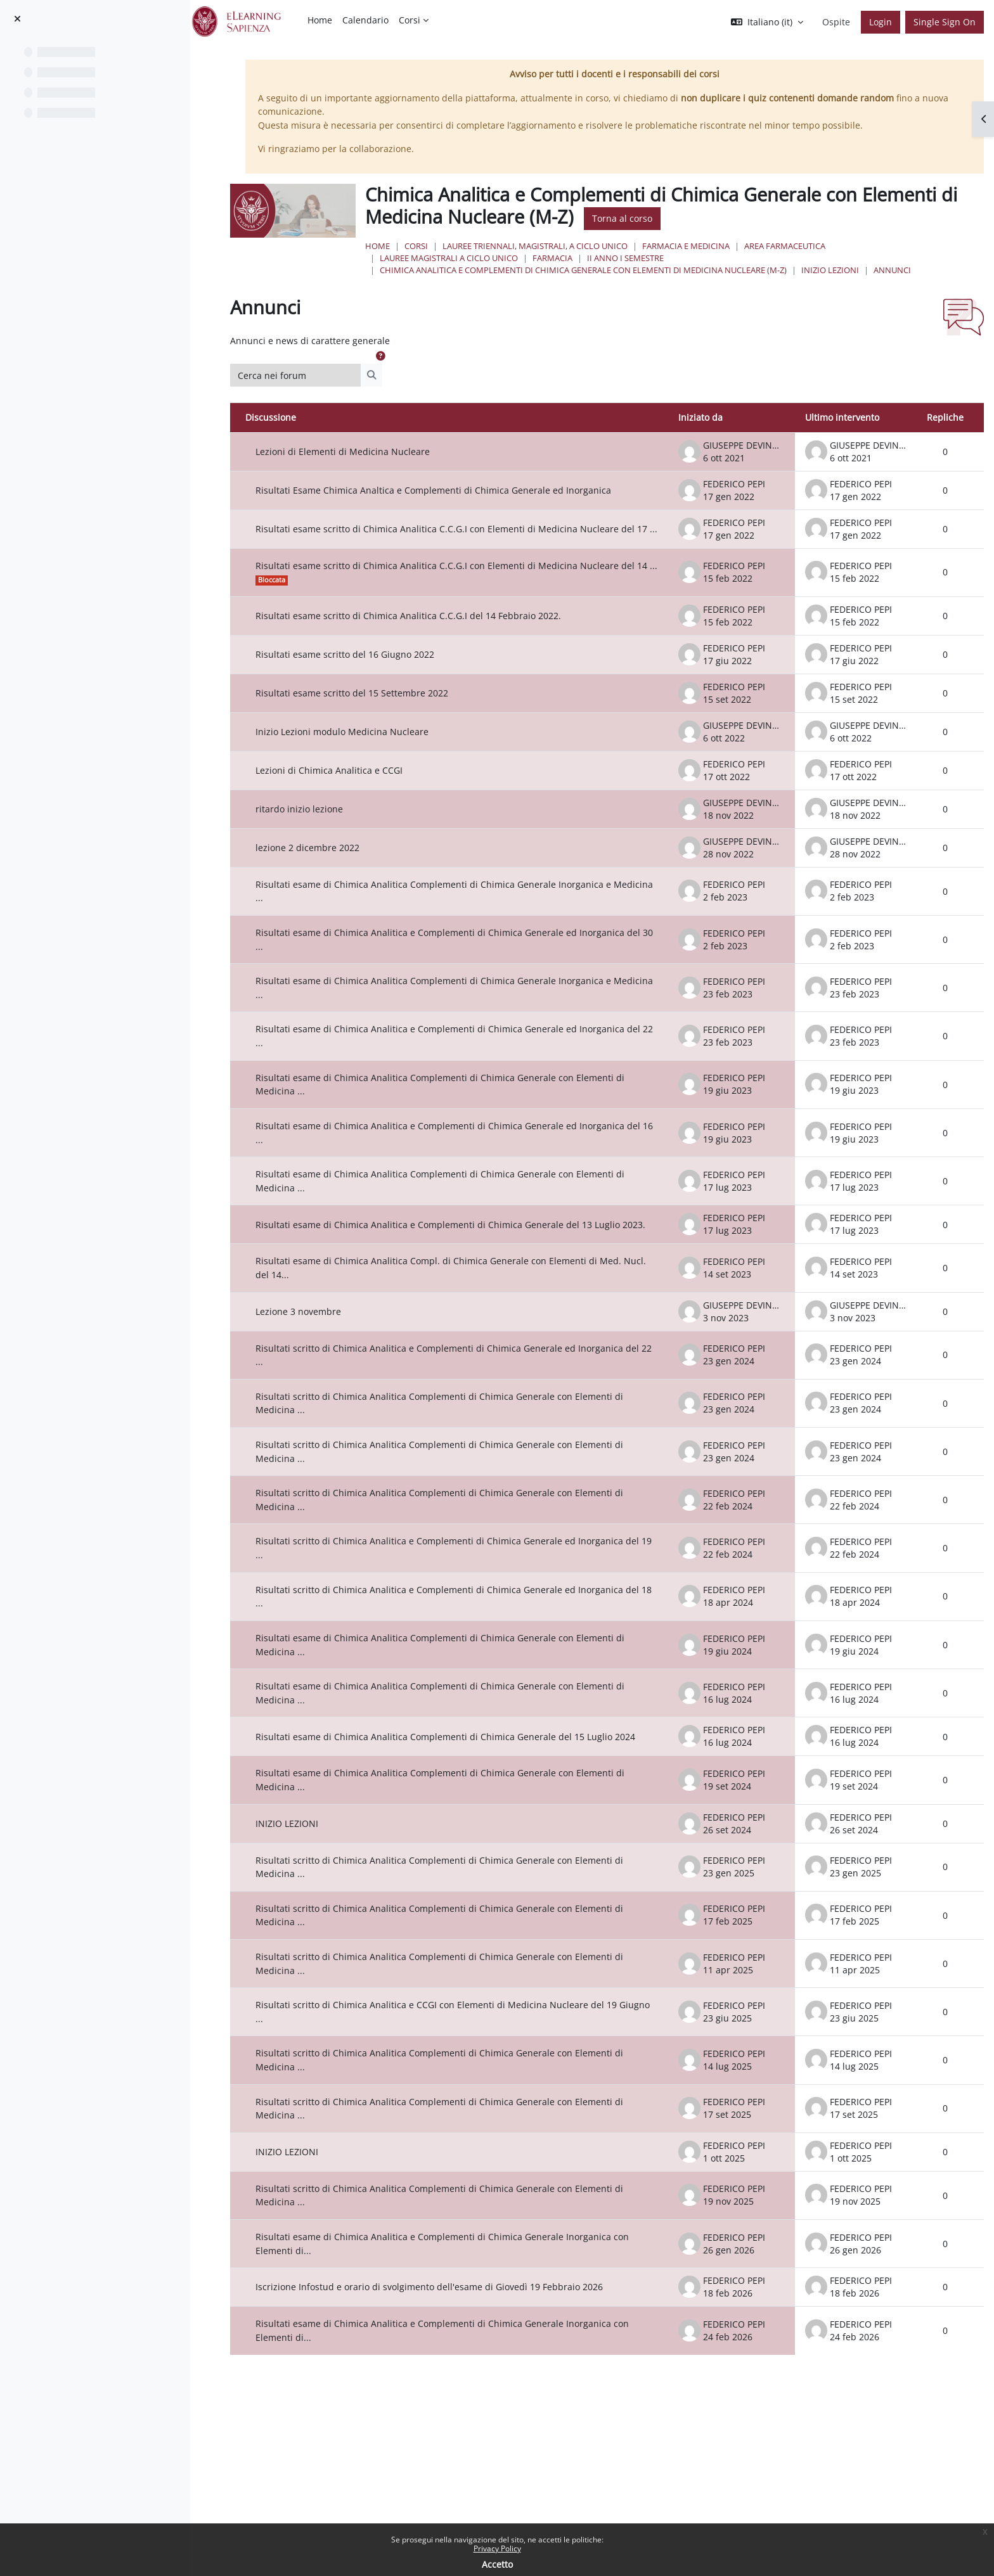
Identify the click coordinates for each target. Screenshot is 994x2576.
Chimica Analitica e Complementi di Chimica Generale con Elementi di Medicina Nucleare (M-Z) (598, 270)
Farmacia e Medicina (701, 246)
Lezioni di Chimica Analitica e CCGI (346, 794)
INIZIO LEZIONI (845, 270)
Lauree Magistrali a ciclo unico (464, 258)
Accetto (497, 2564)
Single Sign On (944, 22)
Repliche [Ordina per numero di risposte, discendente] (945, 417)
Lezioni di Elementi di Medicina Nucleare (360, 451)
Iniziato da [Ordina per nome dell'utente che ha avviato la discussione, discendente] (700, 417)
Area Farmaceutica (800, 246)
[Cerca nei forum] (313, 375)
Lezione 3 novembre (316, 1344)
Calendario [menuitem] (365, 20)
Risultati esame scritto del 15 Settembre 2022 (369, 716)
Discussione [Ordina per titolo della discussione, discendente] (288, 417)
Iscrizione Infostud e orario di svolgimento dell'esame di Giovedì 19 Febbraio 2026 (447, 2320)
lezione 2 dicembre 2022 (325, 871)
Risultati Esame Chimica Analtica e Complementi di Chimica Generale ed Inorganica (451, 490)
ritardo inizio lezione (317, 832)
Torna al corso (637, 218)
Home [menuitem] (319, 20)
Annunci (907, 270)
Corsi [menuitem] (409, 20)
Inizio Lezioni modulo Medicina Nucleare (359, 755)
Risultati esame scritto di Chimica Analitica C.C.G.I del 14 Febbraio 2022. (426, 639)
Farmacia (568, 258)
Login (880, 22)
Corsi (431, 246)
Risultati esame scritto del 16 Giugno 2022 (362, 678)
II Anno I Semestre (640, 258)
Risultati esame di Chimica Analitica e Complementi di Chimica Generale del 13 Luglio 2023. (455, 1253)
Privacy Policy (497, 2548)
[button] (767, 22)
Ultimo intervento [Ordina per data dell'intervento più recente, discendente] (842, 417)
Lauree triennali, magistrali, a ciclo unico (550, 246)
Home (392, 246)
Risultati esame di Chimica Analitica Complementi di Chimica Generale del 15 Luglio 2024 (463, 1770)
